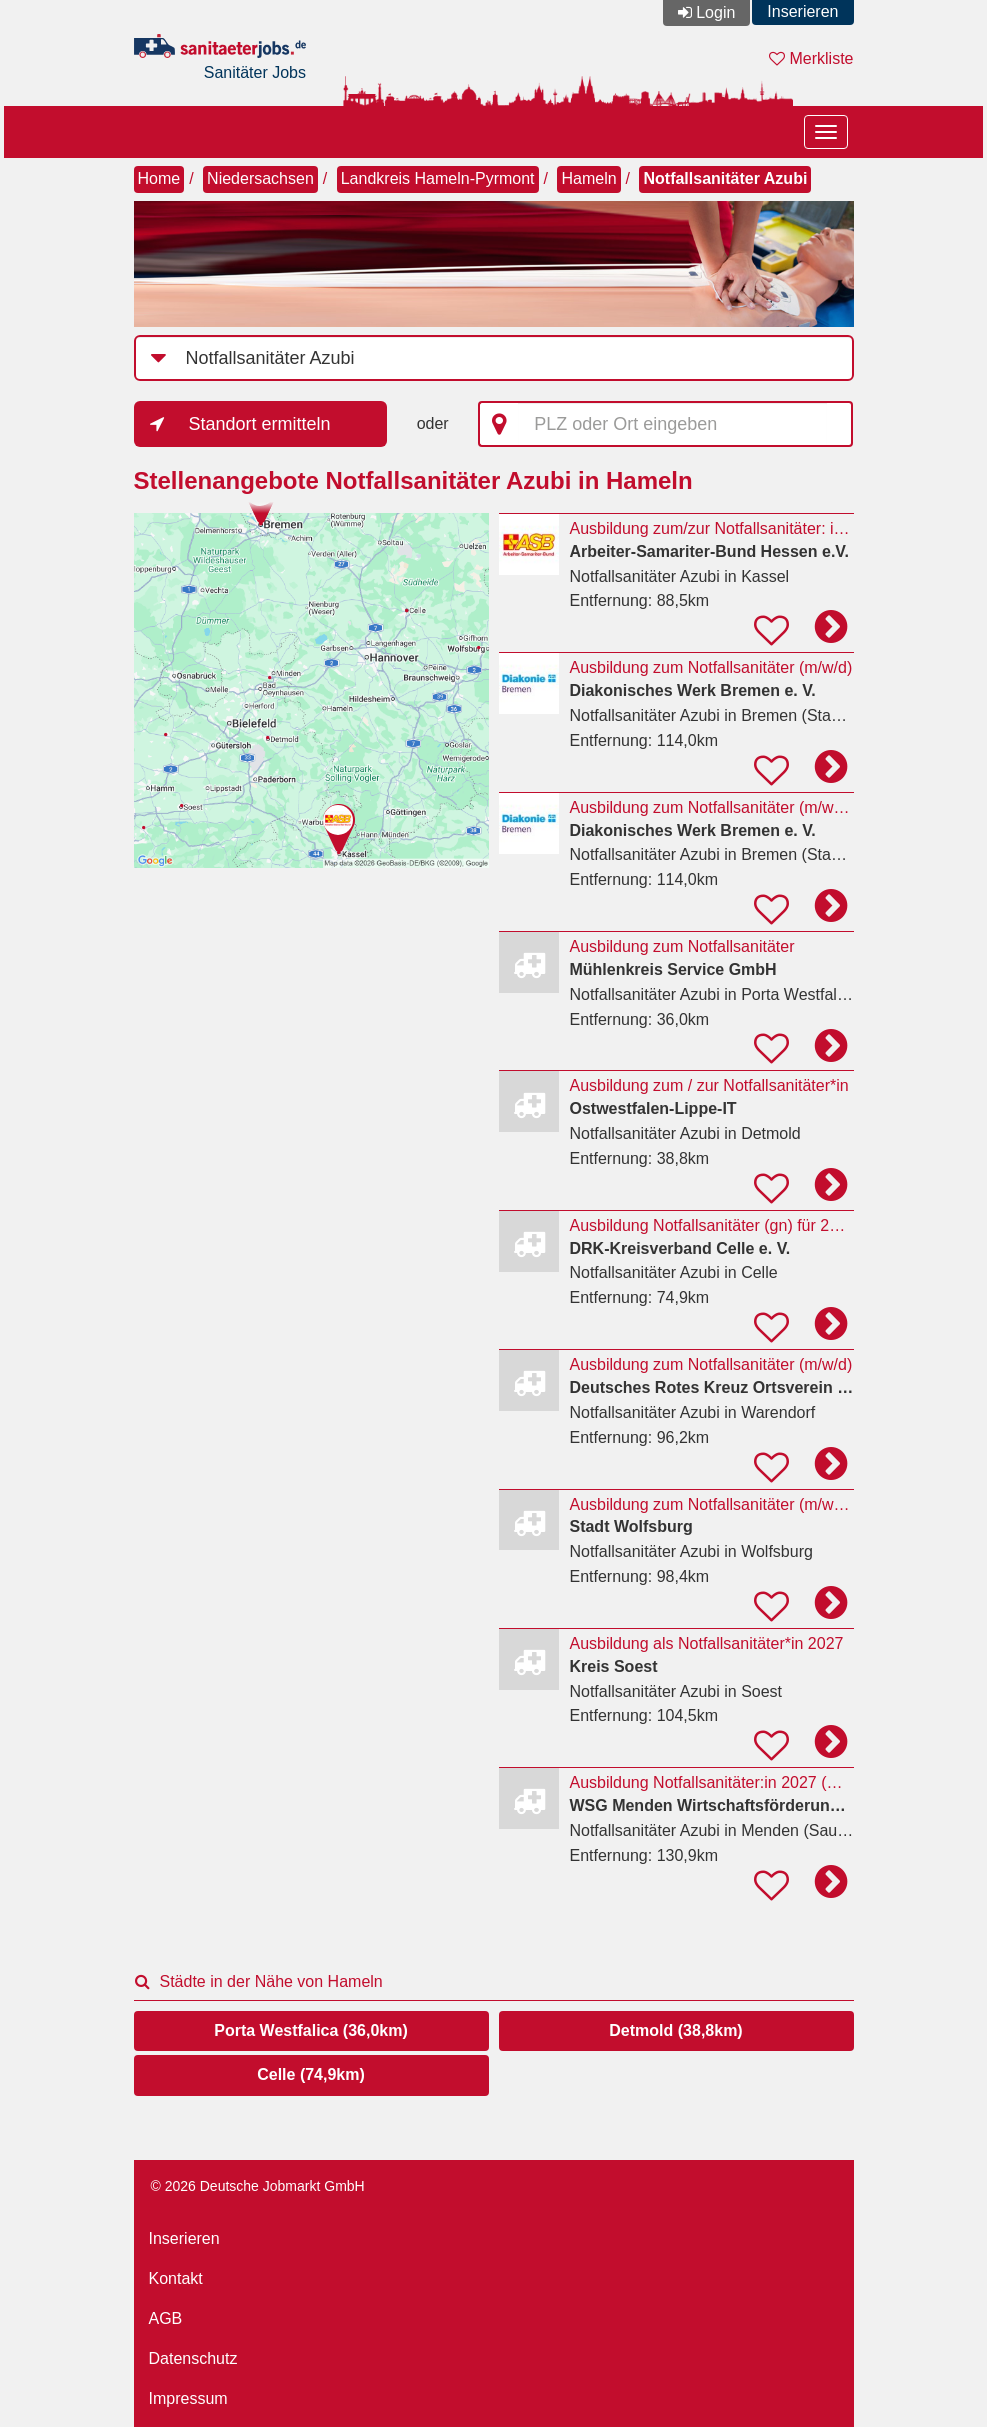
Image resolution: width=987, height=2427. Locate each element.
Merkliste (811, 58)
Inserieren (802, 11)
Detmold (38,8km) (675, 2030)
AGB (166, 2318)
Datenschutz (193, 2358)
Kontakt (176, 2278)
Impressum (188, 2398)
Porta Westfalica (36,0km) (311, 2030)
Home (159, 178)
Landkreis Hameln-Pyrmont (438, 178)
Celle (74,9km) (311, 2074)
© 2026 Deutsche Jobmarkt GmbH (258, 2186)
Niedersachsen (260, 178)
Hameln (588, 178)
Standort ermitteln (260, 424)
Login (715, 12)
